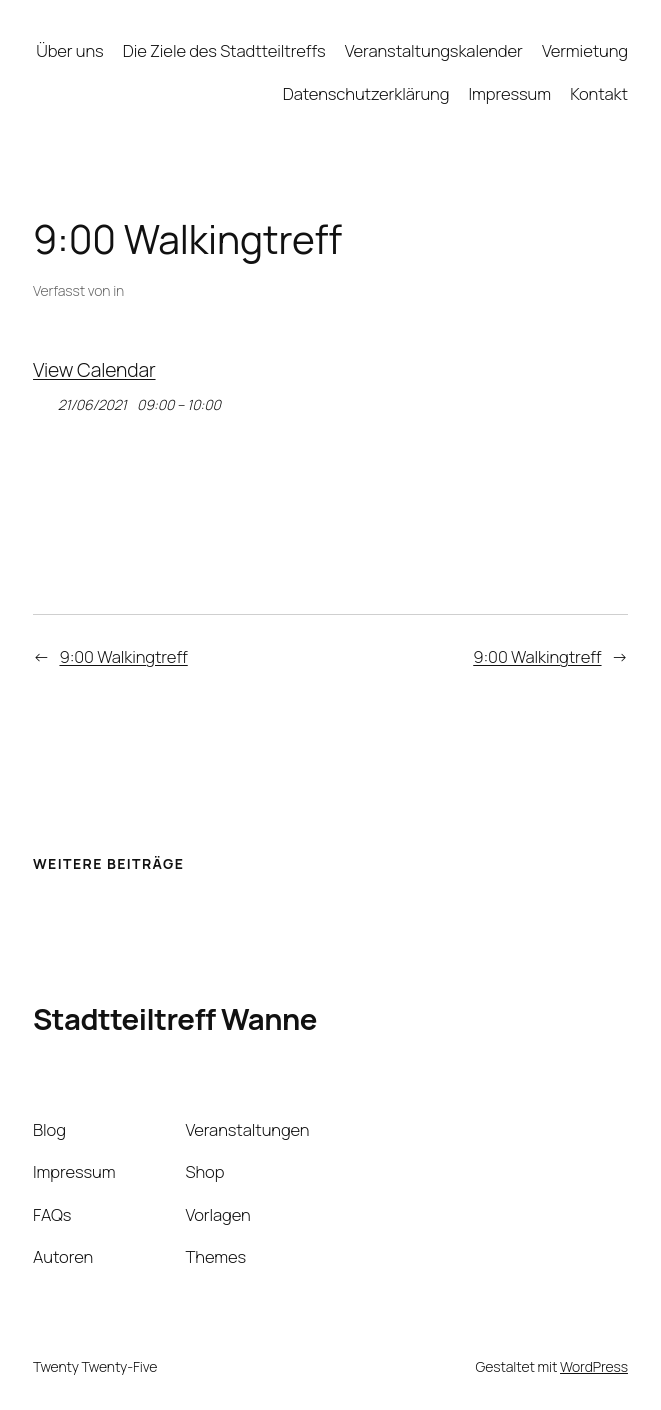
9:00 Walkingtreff (123, 656)
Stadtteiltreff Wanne (175, 1019)
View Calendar (94, 369)
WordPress (594, 1366)
